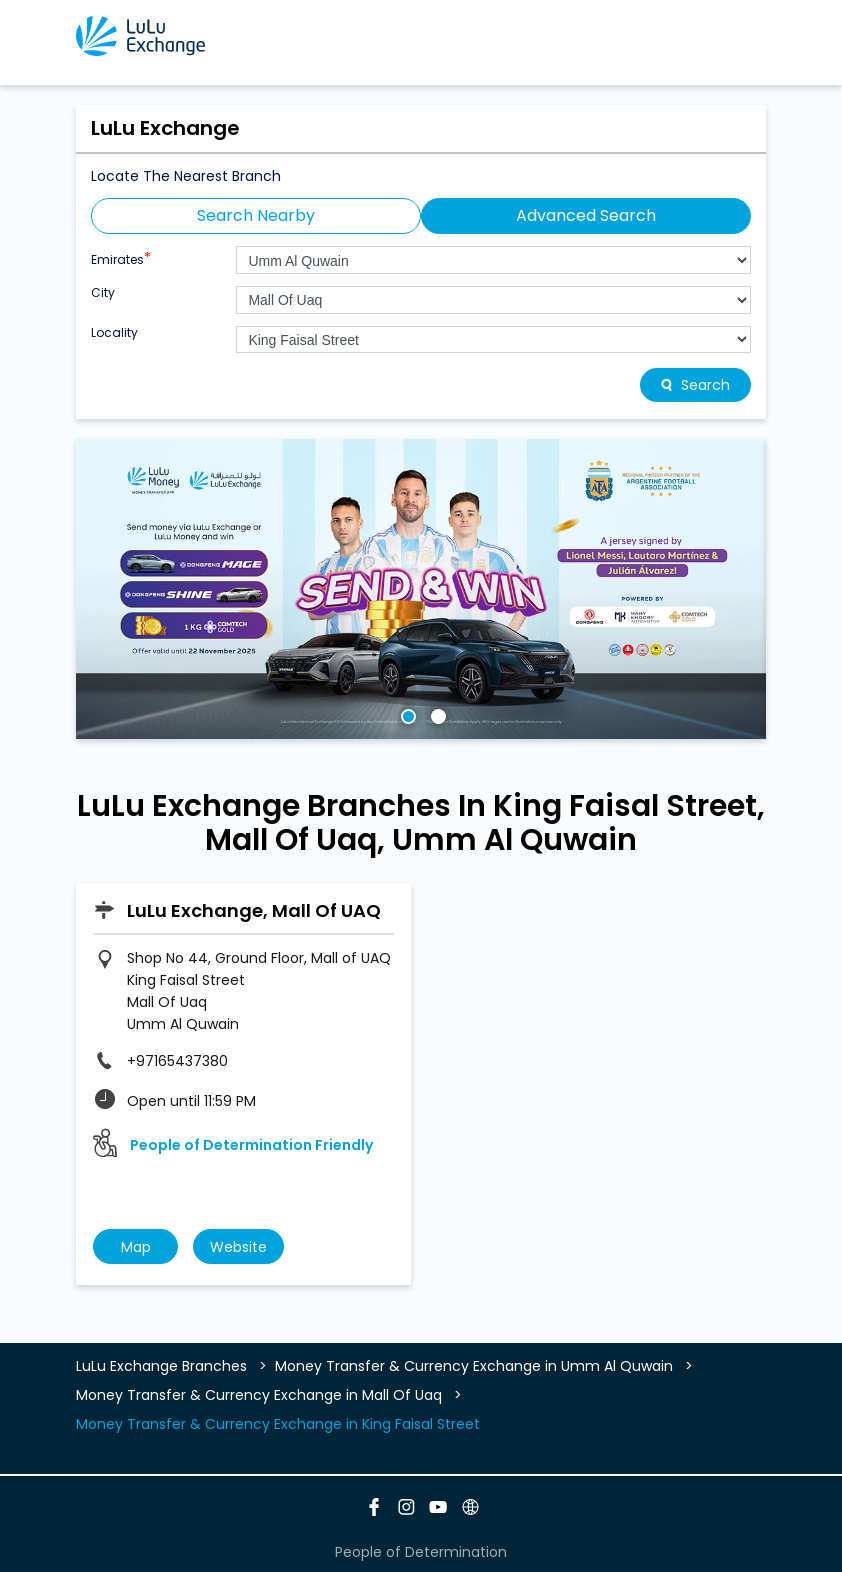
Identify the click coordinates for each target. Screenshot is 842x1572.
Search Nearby (256, 215)
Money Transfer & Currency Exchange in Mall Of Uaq (259, 1395)
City (103, 293)
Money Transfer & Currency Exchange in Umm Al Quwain (474, 1366)
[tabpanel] (421, 589)
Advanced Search (586, 215)
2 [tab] (436, 714)
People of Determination (421, 1552)
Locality (114, 333)
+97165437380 (177, 1061)
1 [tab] (406, 714)
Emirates (121, 257)
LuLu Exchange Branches (163, 1366)
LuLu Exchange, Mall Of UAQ (254, 910)
